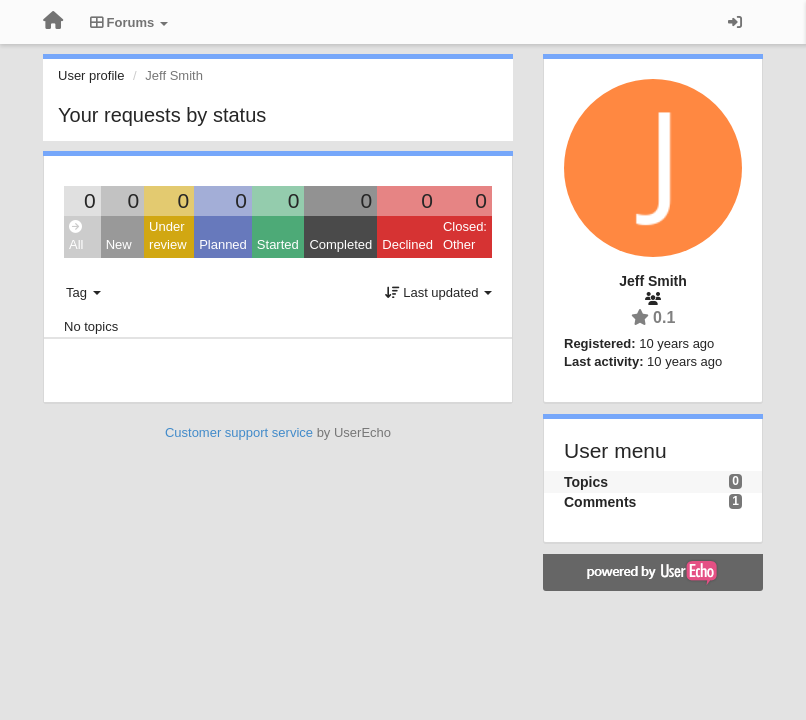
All (76, 236)
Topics (586, 482)
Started (278, 244)
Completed (340, 244)
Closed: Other (465, 236)
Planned (223, 244)
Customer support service (239, 432)
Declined (407, 244)
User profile (91, 75)
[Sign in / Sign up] (735, 22)
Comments (600, 502)
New (119, 244)
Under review (168, 236)
